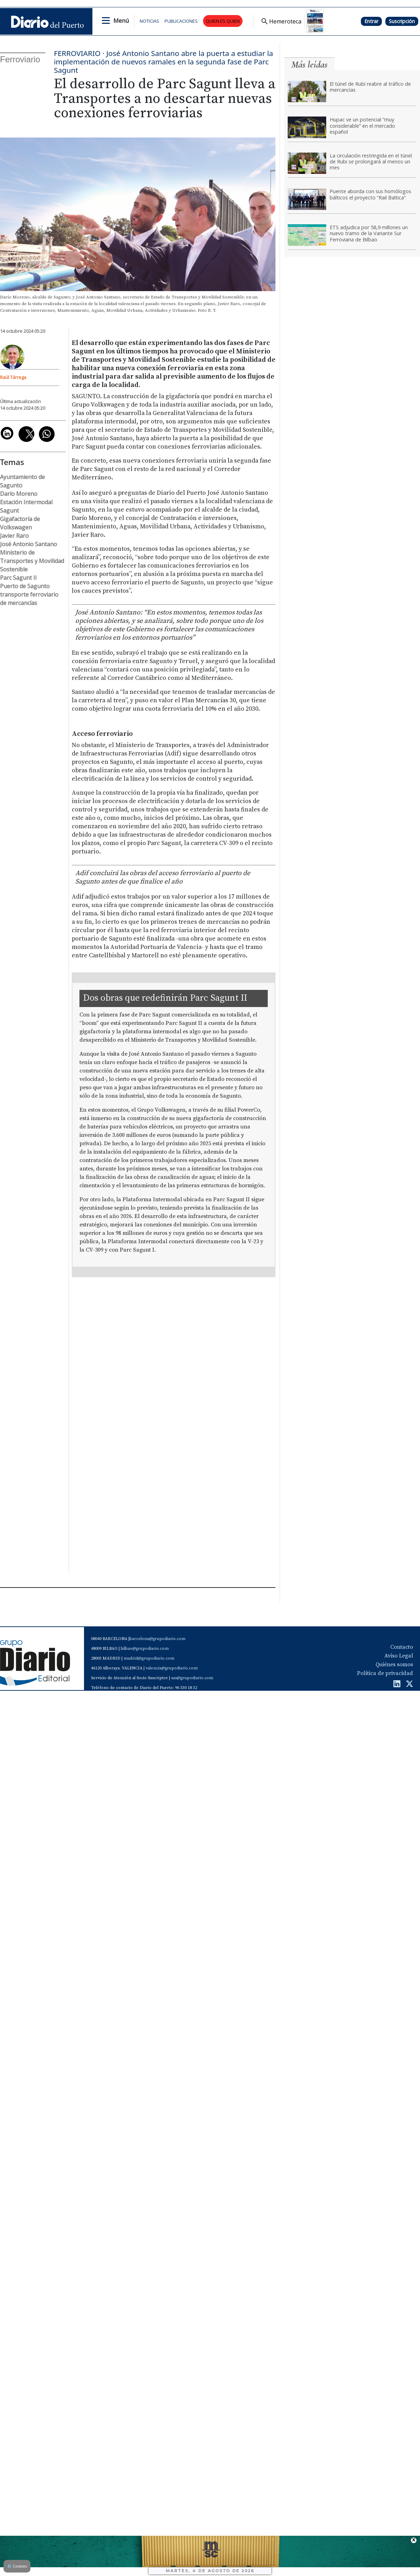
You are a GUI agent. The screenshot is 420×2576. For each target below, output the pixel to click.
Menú (121, 20)
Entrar (371, 21)
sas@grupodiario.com (192, 1678)
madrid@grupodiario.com (149, 1658)
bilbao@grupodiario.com (145, 1648)
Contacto (401, 1647)
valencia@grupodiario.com (172, 1668)
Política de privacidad (385, 1673)
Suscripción (402, 21)
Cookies (17, 2566)
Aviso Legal (398, 1655)
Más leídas (309, 64)
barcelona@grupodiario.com (158, 1638)
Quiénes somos (394, 1664)
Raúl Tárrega (13, 377)
